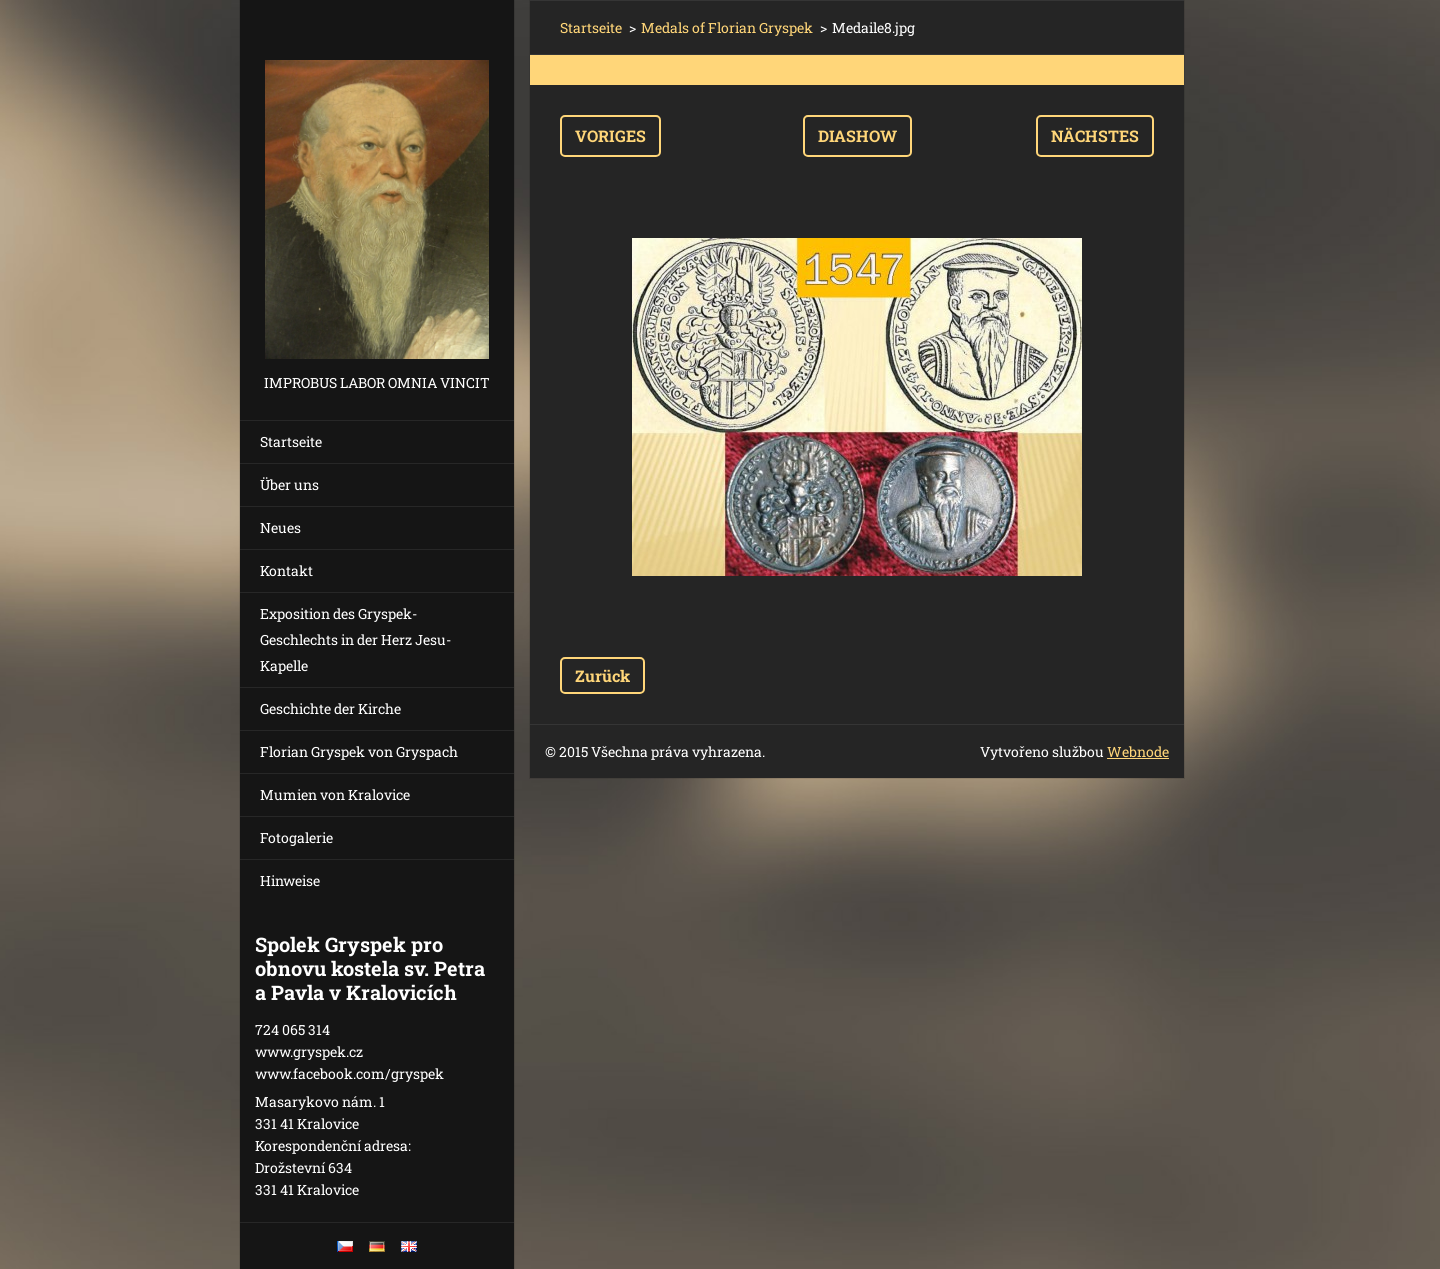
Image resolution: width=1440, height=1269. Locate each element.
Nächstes (1095, 135)
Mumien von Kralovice (335, 794)
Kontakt (286, 570)
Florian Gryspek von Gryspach (359, 751)
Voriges (610, 135)
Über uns (289, 484)
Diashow (857, 135)
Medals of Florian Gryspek (727, 27)
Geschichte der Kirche (330, 708)
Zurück (602, 675)
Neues (280, 527)
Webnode (1138, 751)
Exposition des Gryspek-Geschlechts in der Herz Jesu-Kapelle (355, 639)
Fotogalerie (296, 837)
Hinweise (290, 880)
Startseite (291, 441)
